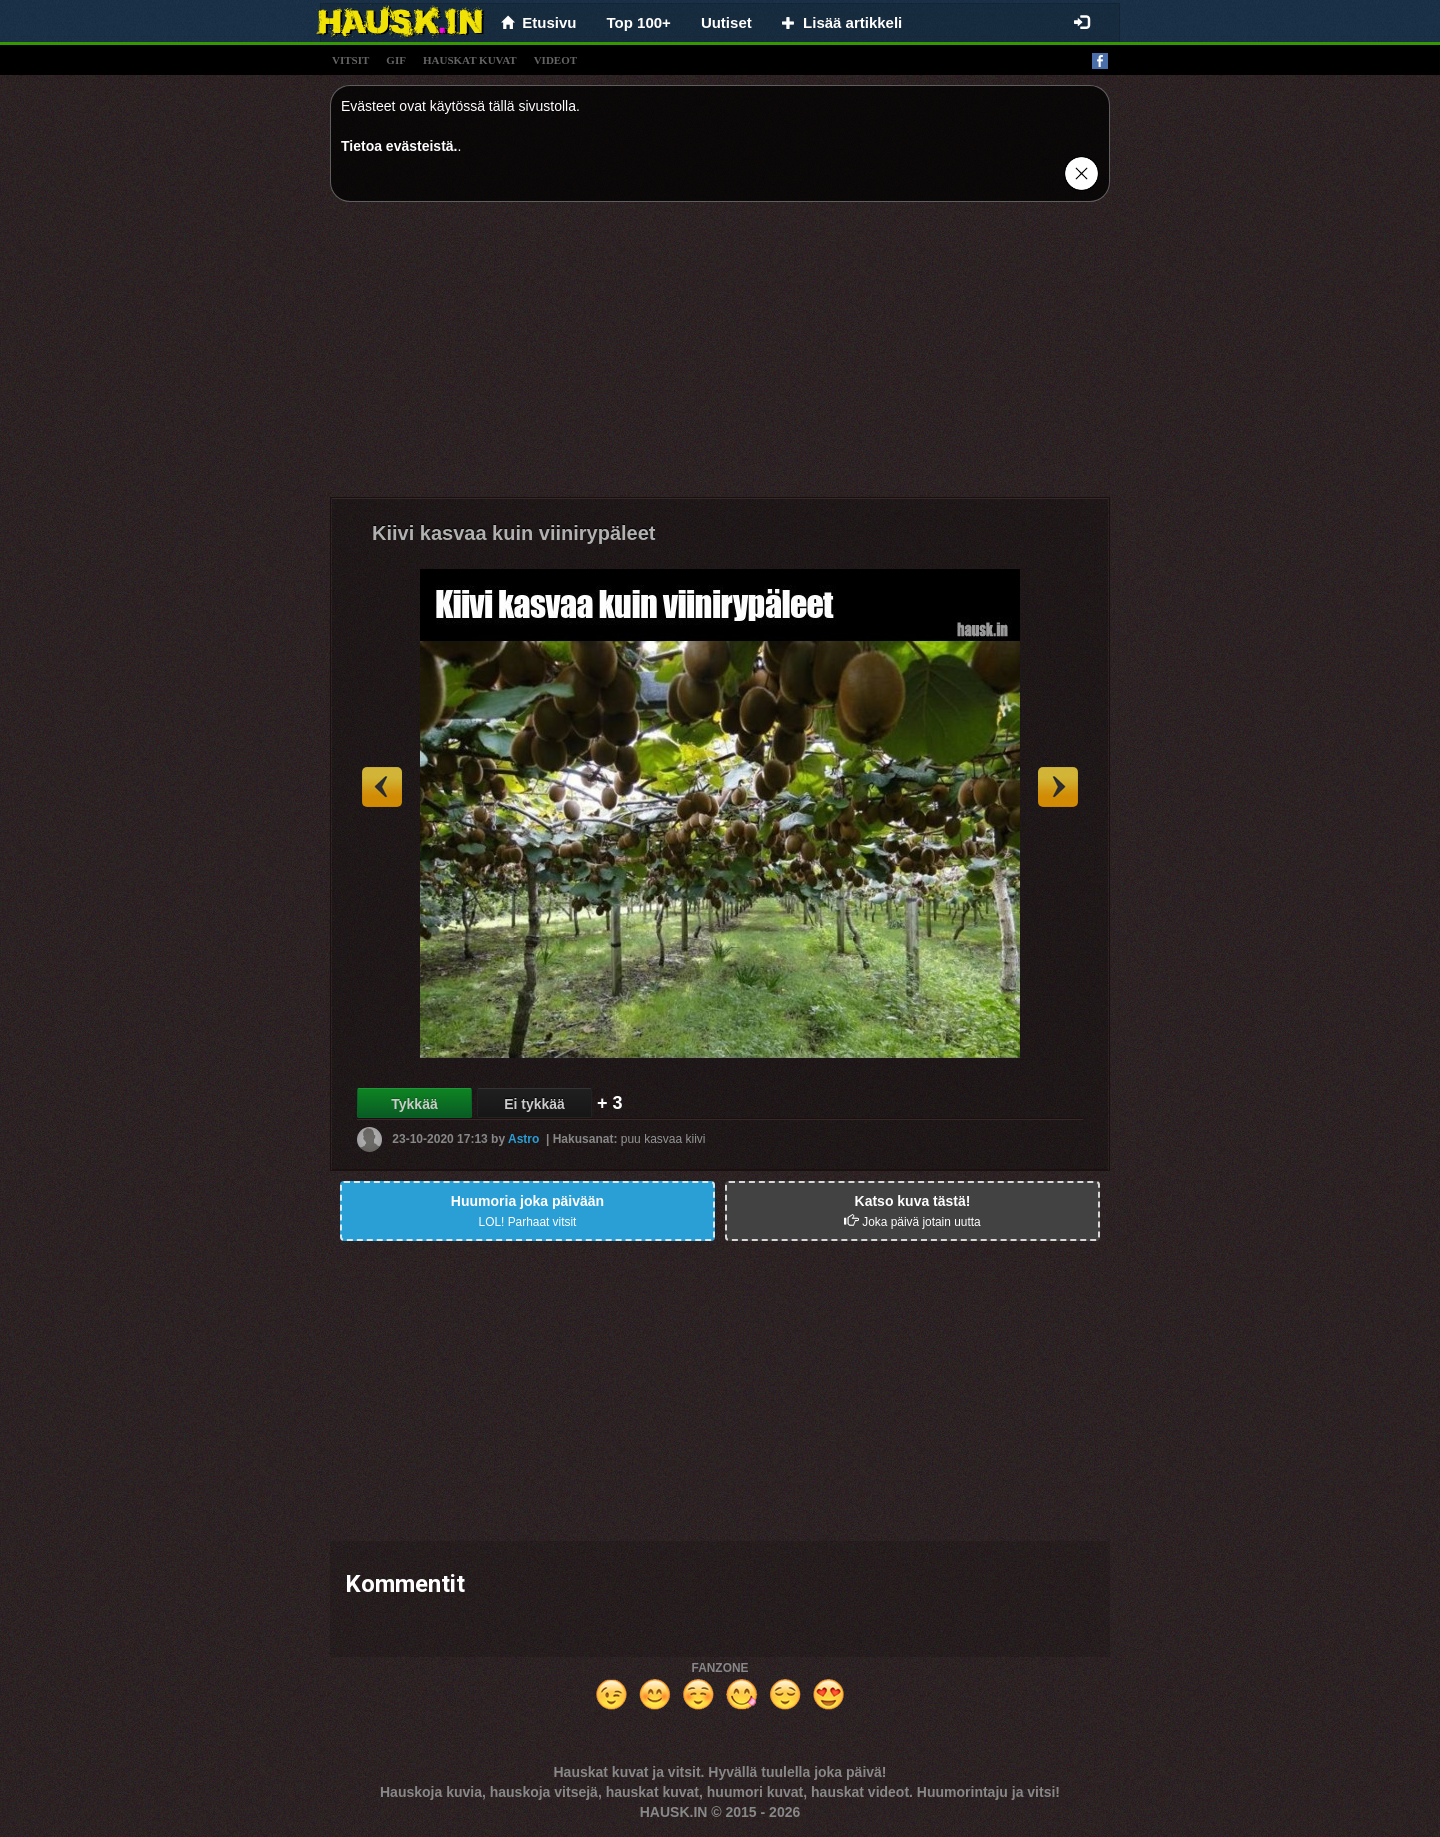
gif (396, 60)
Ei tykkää (534, 1104)
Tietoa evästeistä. (399, 146)
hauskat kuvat (470, 60)
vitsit (350, 60)
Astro (523, 1139)
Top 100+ (639, 22)
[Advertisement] (720, 357)
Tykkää (414, 1104)
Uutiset (726, 22)
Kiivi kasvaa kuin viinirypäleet (513, 533)
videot (555, 60)
